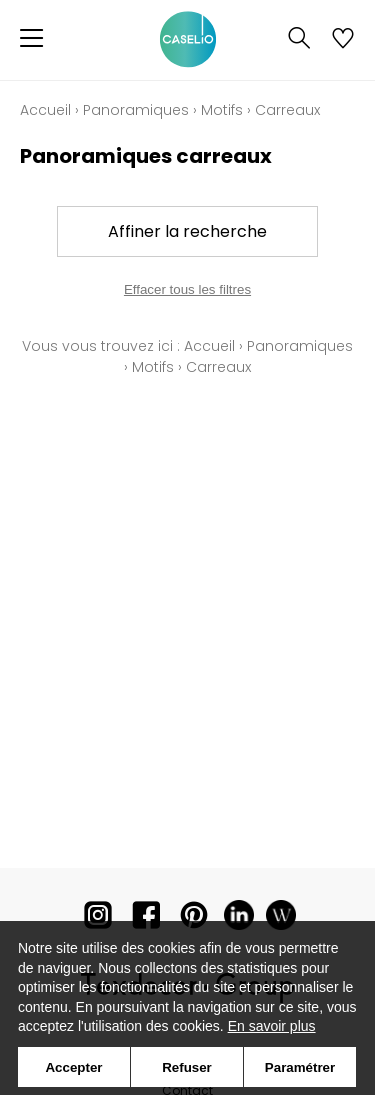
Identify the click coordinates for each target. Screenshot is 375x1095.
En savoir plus (272, 1026)
